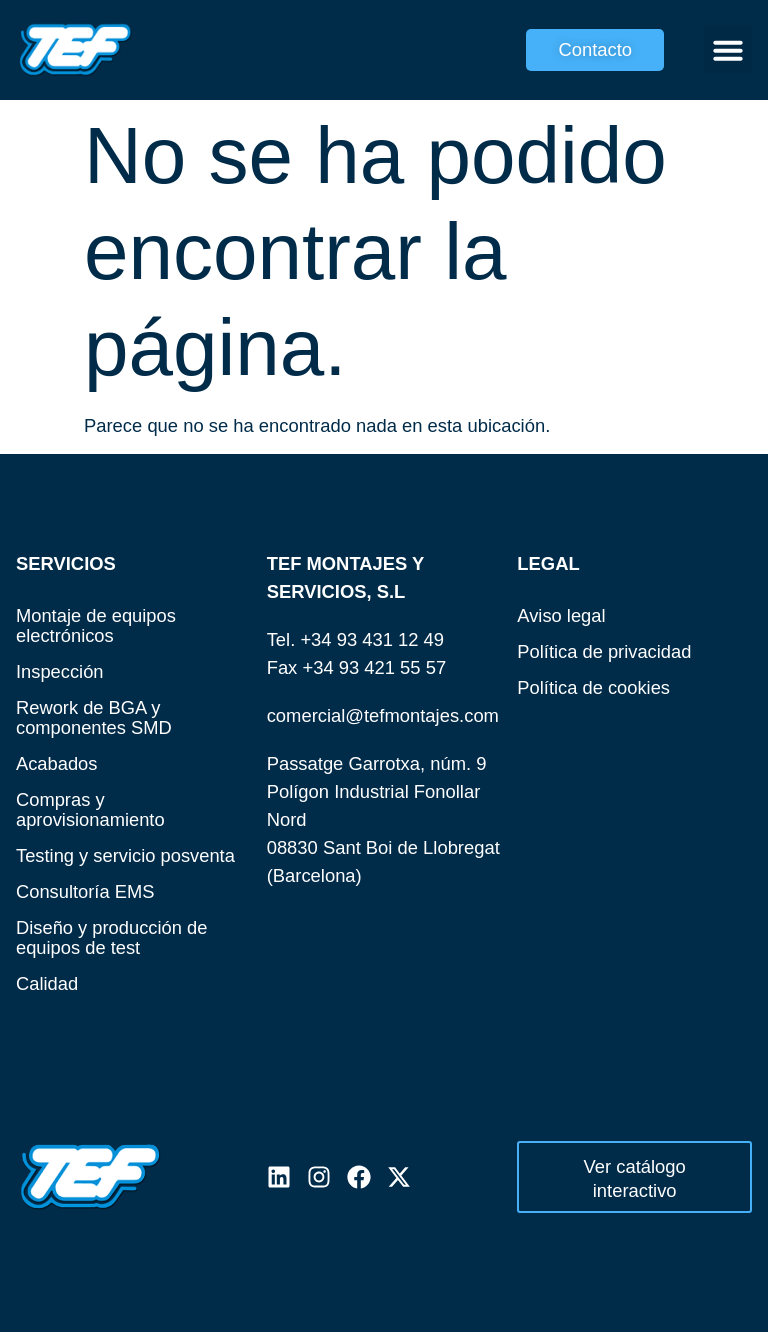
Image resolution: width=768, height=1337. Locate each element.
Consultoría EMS (85, 891)
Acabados (57, 763)
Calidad (47, 983)
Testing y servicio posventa (126, 855)
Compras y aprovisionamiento (90, 809)
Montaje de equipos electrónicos (96, 625)
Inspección (60, 671)
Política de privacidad (604, 651)
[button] (728, 50)
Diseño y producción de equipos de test (112, 937)
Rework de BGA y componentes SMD (94, 717)
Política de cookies (593, 687)
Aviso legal (561, 615)
